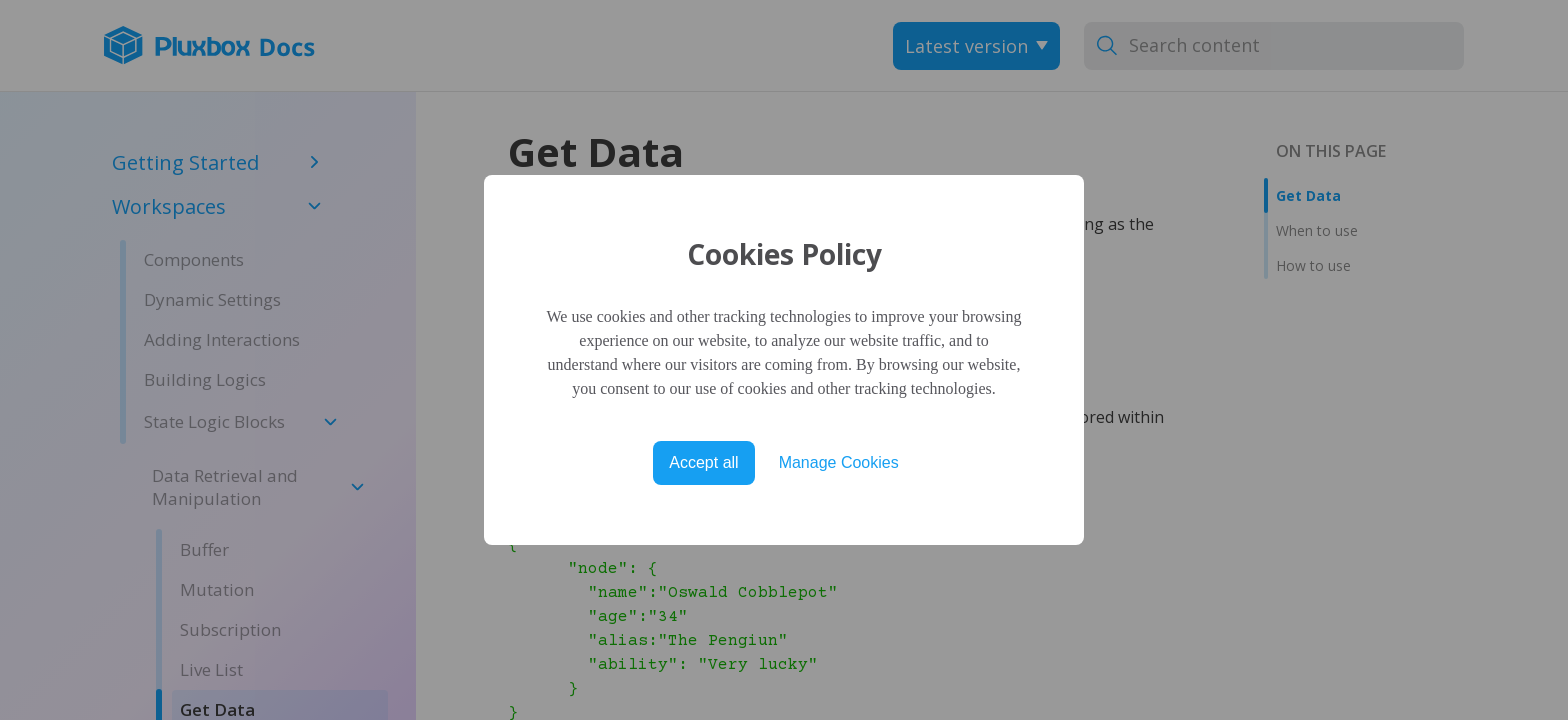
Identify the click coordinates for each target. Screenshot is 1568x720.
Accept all (703, 462)
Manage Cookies (839, 462)
